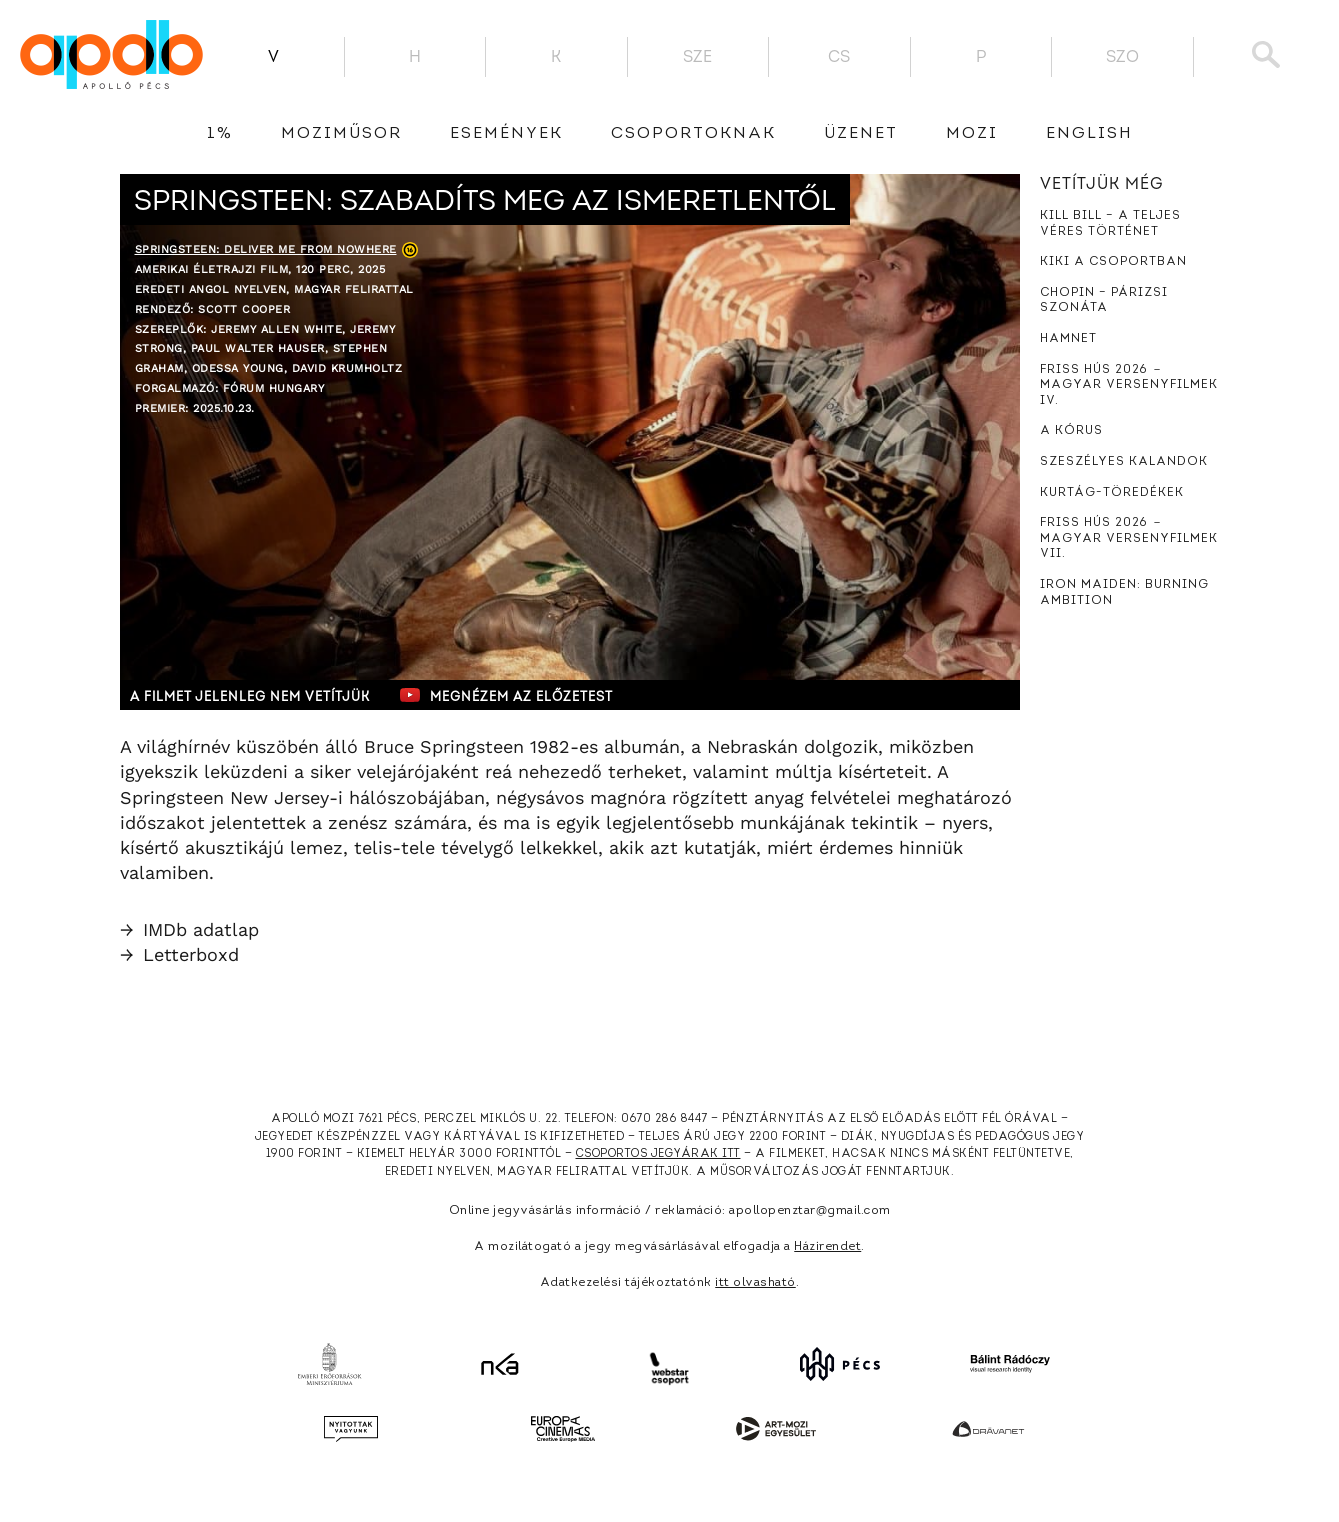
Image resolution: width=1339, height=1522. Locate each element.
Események (506, 134)
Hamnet (1068, 339)
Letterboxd (179, 954)
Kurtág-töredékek (1112, 493)
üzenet (861, 134)
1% (220, 134)
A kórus (1071, 431)
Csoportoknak (693, 134)
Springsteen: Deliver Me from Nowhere (266, 249)
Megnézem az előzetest (509, 695)
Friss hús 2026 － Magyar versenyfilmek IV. (1129, 385)
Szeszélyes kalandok (1124, 462)
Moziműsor (341, 134)
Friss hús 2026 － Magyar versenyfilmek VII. (1129, 538)
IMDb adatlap (189, 929)
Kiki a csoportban (1113, 262)
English (1089, 134)
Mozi (972, 134)
